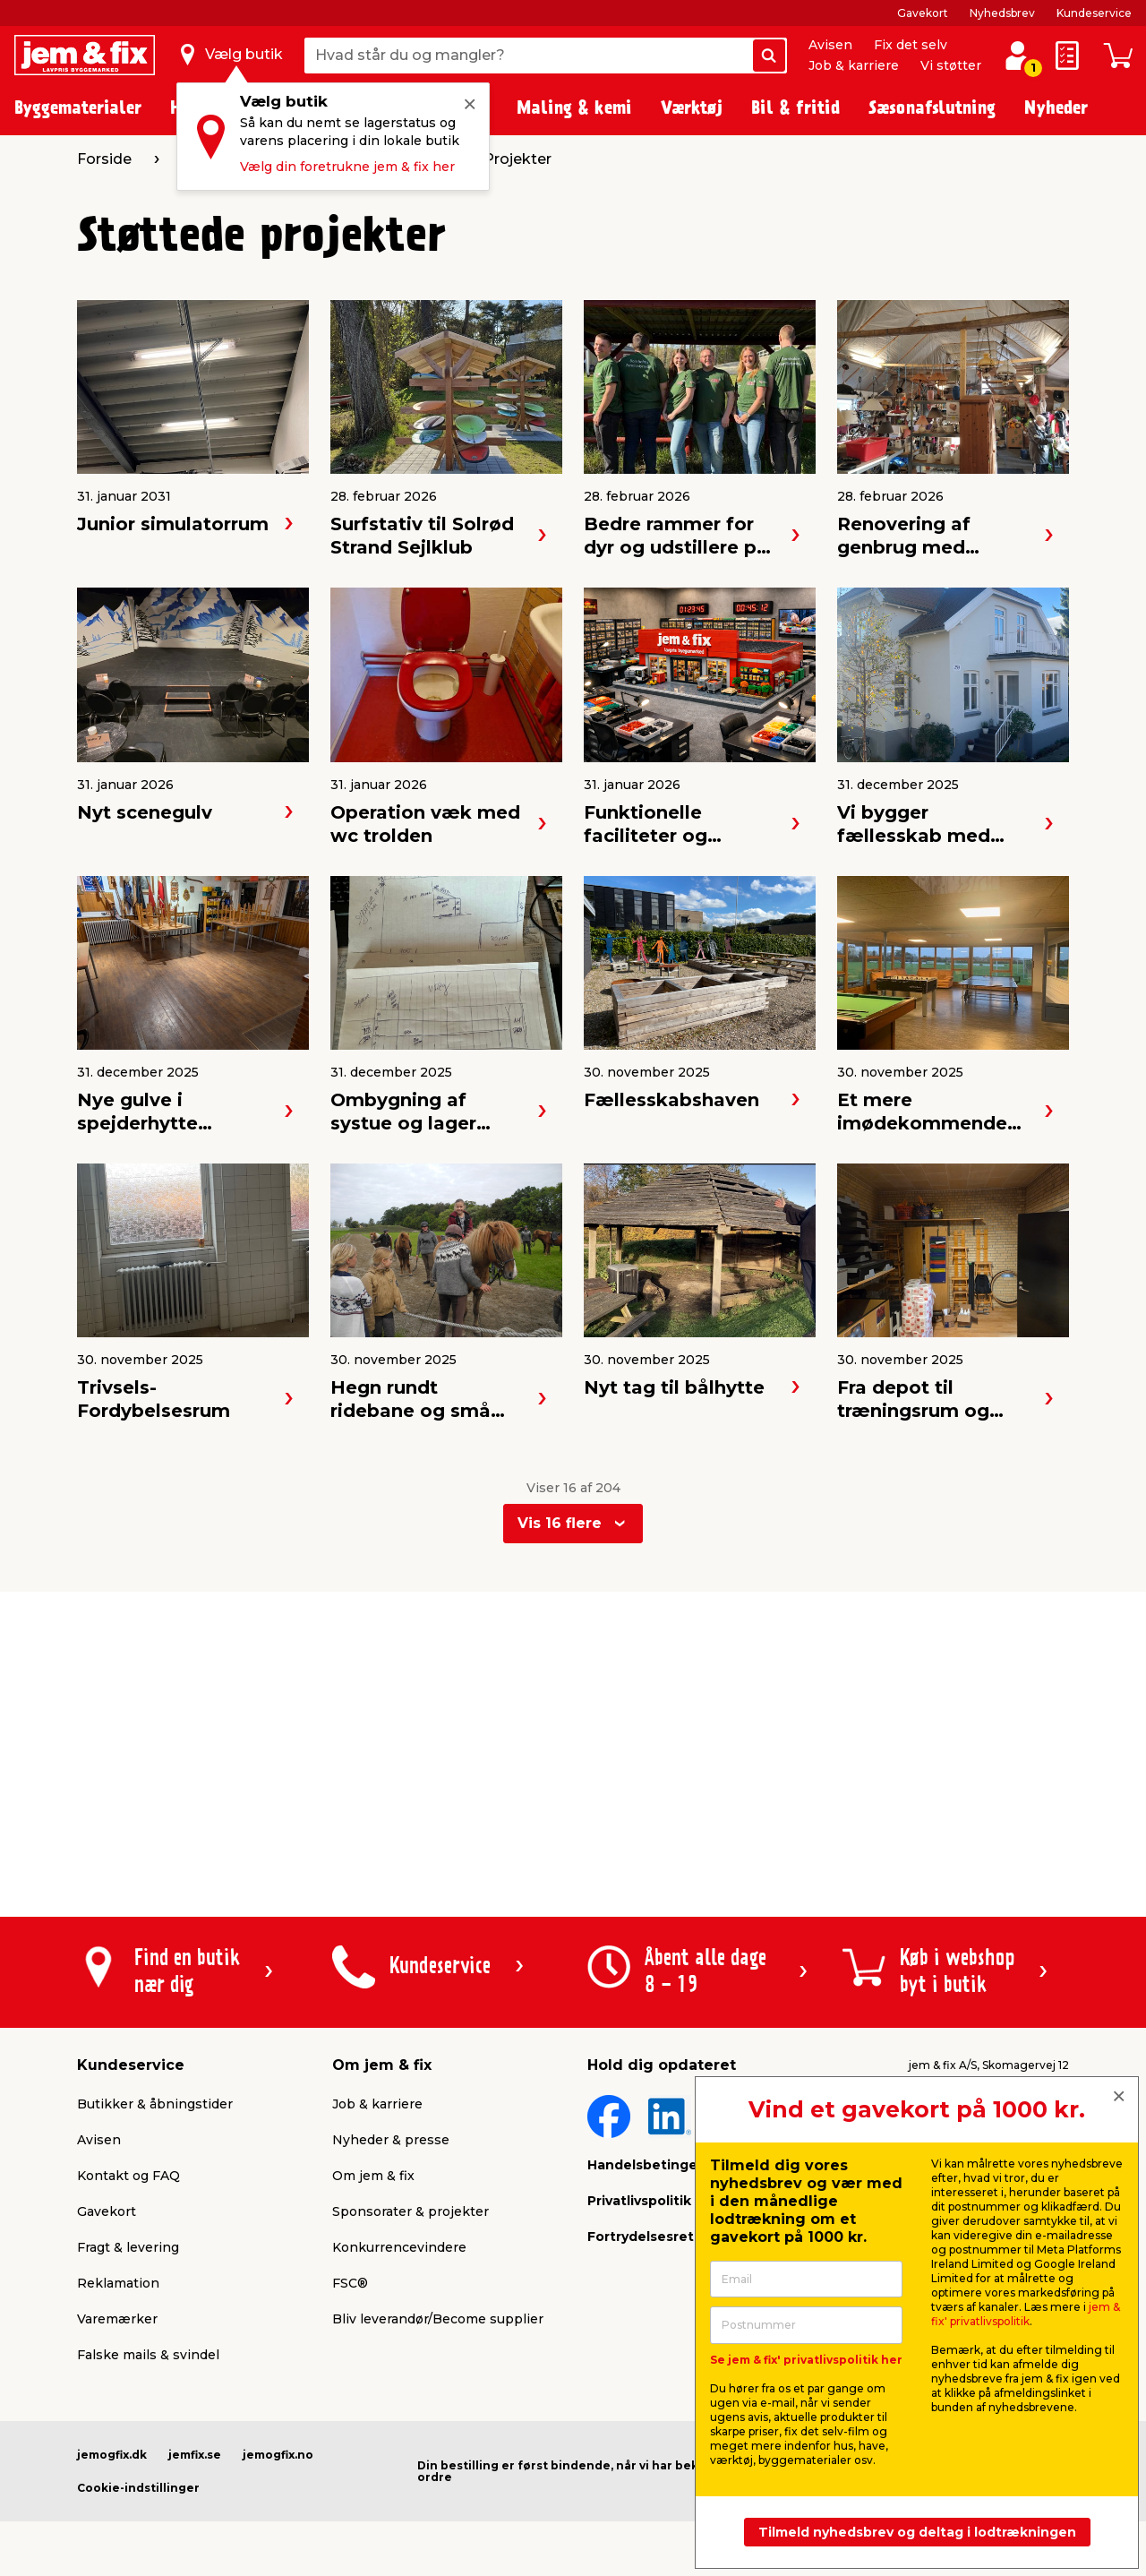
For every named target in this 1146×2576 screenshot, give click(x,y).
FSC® (350, 2283)
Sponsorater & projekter (410, 2211)
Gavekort (922, 13)
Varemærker (117, 2319)
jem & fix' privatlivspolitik (1025, 2314)
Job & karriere (853, 65)
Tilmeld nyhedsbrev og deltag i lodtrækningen (917, 2532)
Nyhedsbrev (1002, 13)
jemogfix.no (278, 2454)
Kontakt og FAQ (128, 2176)
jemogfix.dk (112, 2454)
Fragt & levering (128, 2247)
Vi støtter (950, 65)
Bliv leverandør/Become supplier (437, 2319)
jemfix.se (194, 2454)
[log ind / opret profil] (1017, 55)
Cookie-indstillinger (138, 2488)
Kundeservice (1094, 13)
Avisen (830, 45)
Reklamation (118, 2283)
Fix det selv (910, 45)
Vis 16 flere (559, 1523)
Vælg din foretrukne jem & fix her (347, 167)
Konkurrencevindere (399, 2247)
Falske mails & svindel (148, 2355)
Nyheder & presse (390, 2140)
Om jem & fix (373, 2176)
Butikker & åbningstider (155, 2104)
